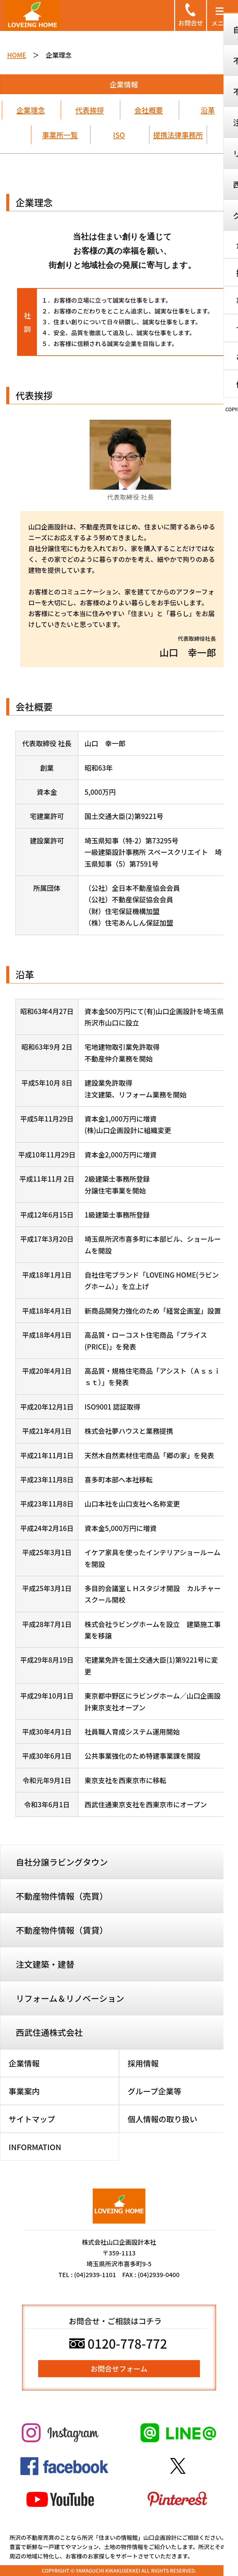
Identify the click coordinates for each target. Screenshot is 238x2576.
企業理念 (30, 110)
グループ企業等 (155, 2091)
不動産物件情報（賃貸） (62, 1930)
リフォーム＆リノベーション (70, 1998)
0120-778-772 (118, 2343)
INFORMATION (35, 2146)
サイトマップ (32, 2118)
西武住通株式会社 (49, 2032)
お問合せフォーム (118, 2368)
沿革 (208, 110)
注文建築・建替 (45, 1964)
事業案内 (24, 2091)
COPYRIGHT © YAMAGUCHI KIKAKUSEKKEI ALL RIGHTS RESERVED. (119, 2570)
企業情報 (24, 2063)
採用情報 (143, 2063)
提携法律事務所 (178, 134)
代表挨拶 (89, 110)
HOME (16, 54)
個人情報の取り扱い (162, 2118)
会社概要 (148, 110)
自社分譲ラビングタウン (62, 1862)
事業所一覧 (60, 134)
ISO (119, 134)
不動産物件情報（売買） (62, 1896)
